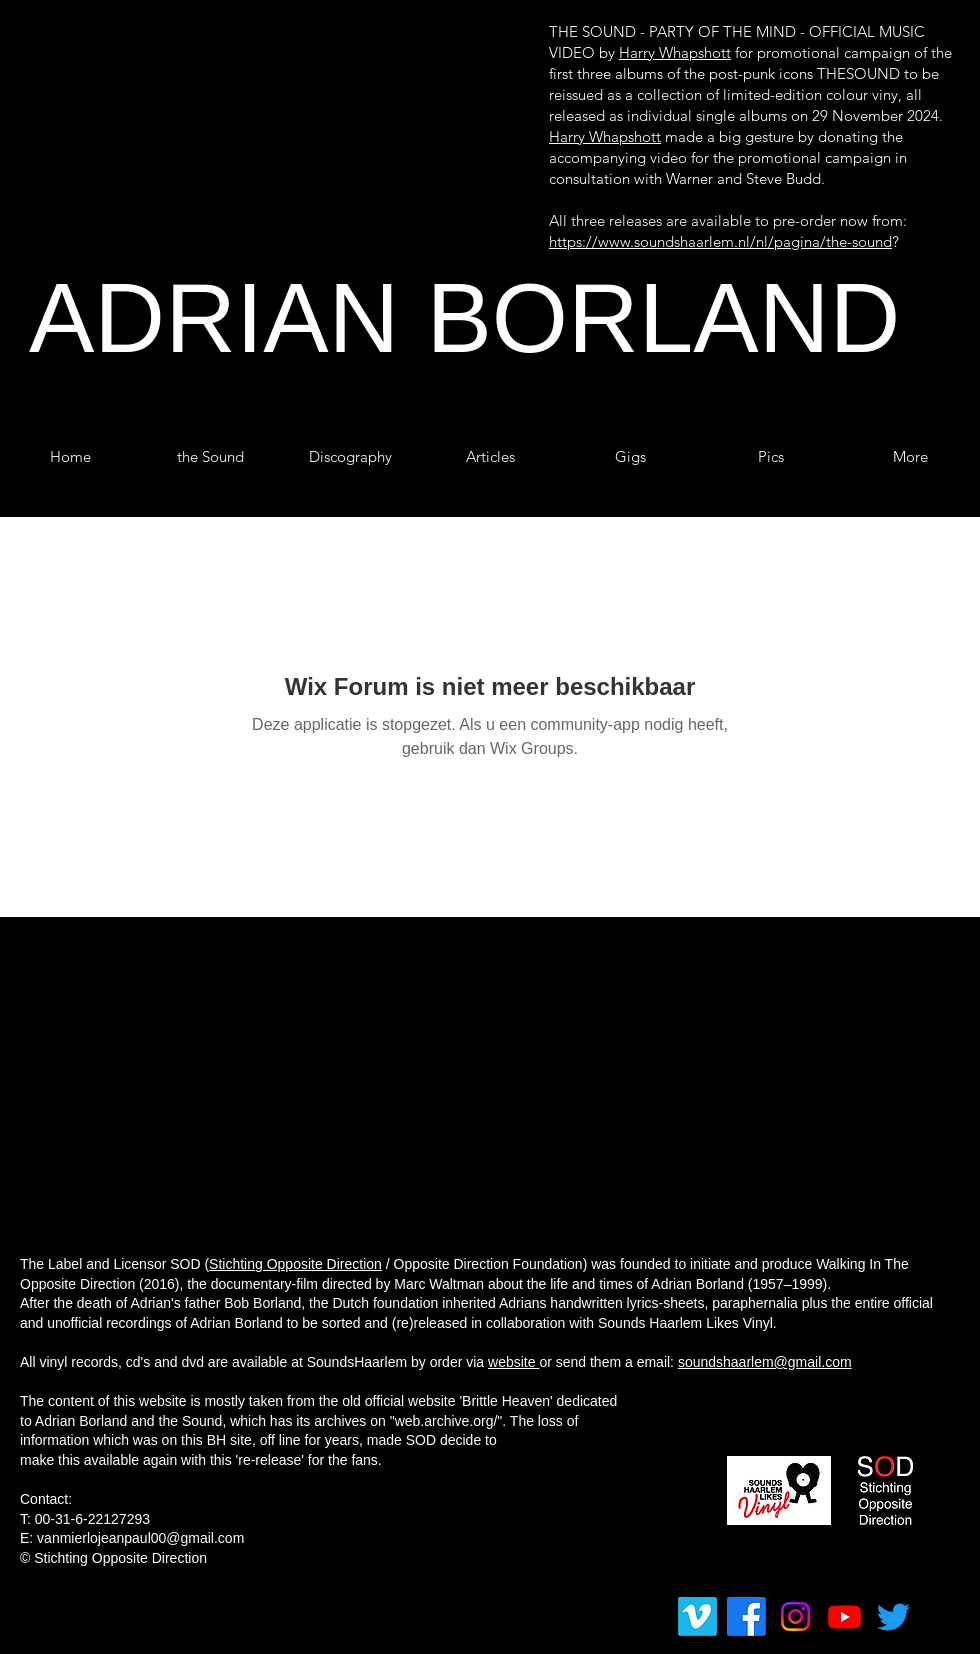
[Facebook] (746, 1616)
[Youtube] (844, 1616)
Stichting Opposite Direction (295, 1264)
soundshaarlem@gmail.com (765, 1362)
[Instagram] (795, 1616)
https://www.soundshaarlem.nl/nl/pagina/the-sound (720, 241)
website (513, 1362)
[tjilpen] (893, 1616)
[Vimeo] (697, 1616)
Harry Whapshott (675, 52)
